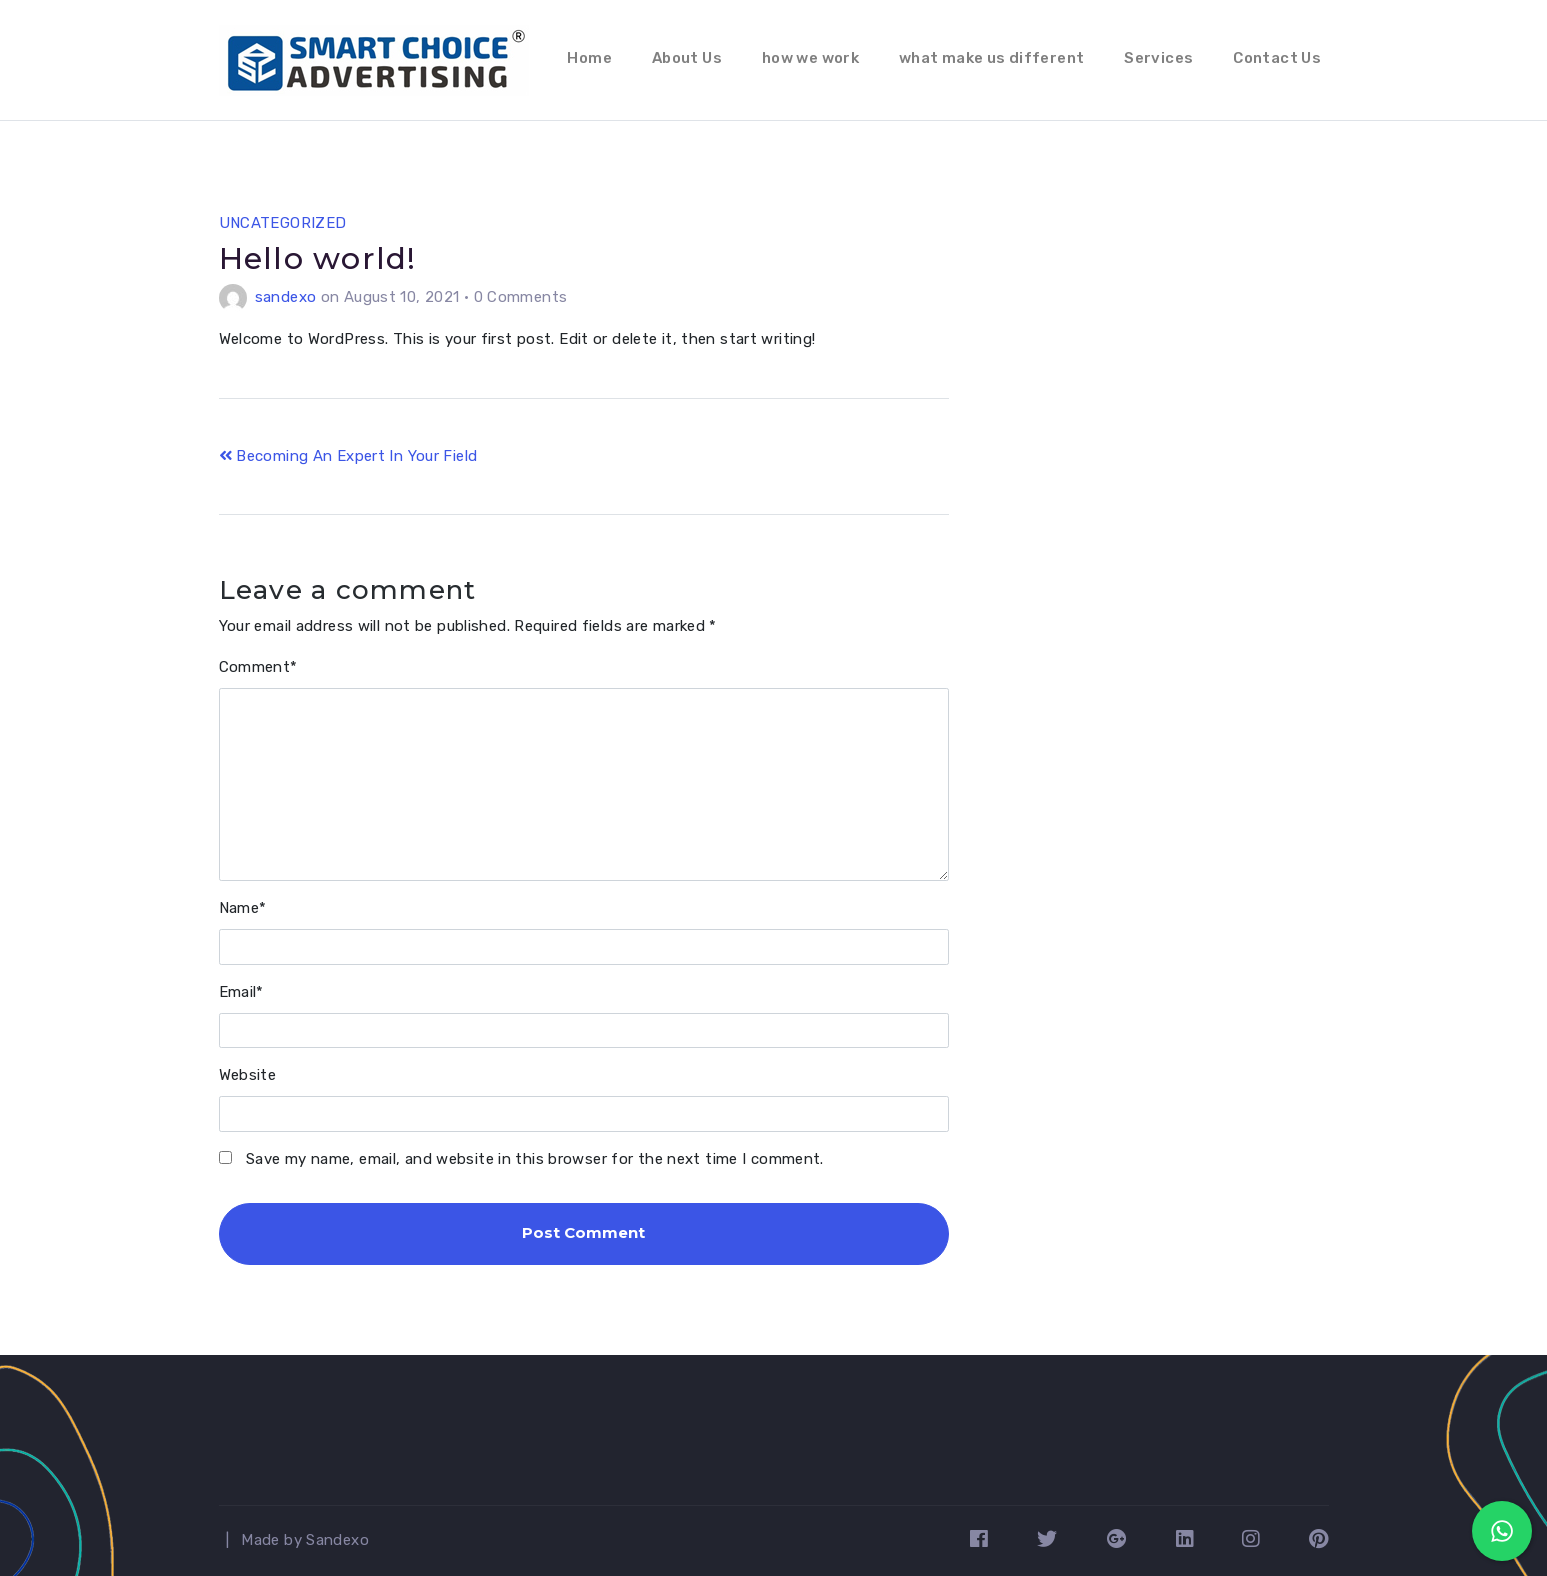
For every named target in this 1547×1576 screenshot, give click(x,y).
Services (1158, 58)
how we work (810, 58)
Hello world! (318, 258)
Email (241, 992)
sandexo (286, 297)
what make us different (991, 58)
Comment (258, 667)
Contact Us (1277, 58)
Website (248, 1075)
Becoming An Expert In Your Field (348, 456)
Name (243, 908)
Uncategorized (283, 223)
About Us (687, 58)
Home (589, 58)
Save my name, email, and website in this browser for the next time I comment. (535, 1159)
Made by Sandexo (305, 1540)
